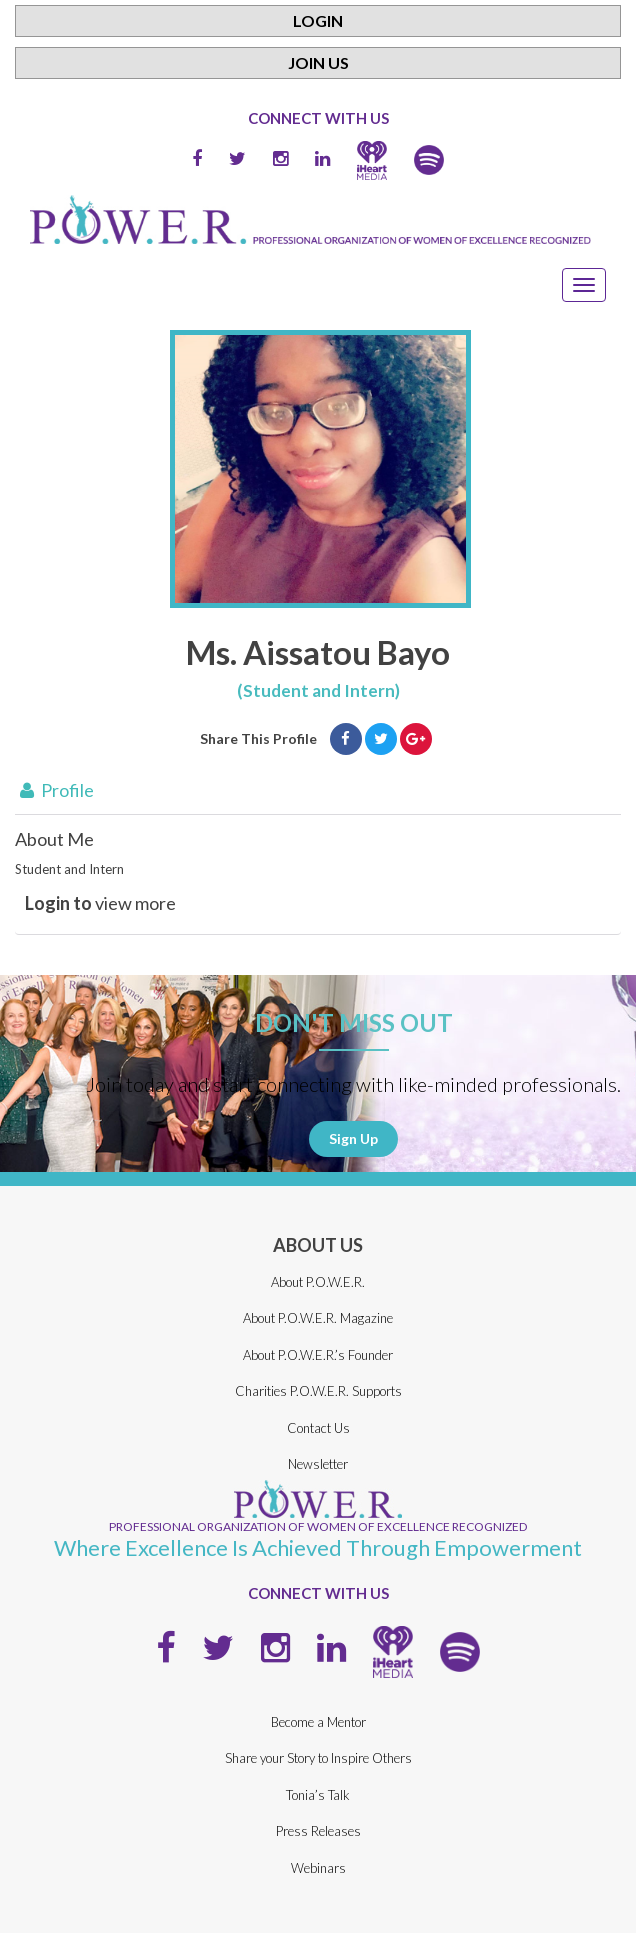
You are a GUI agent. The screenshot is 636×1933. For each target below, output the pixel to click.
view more (100, 903)
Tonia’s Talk (318, 1795)
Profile (54, 790)
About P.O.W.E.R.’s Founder (318, 1355)
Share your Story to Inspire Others (318, 1758)
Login (318, 20)
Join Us (318, 62)
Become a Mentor (318, 1722)
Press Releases (318, 1831)
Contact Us (318, 1428)
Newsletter (318, 1464)
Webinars (318, 1868)
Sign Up (353, 1138)
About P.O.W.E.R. (318, 1282)
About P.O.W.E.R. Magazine (318, 1318)
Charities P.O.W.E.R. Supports (318, 1391)
